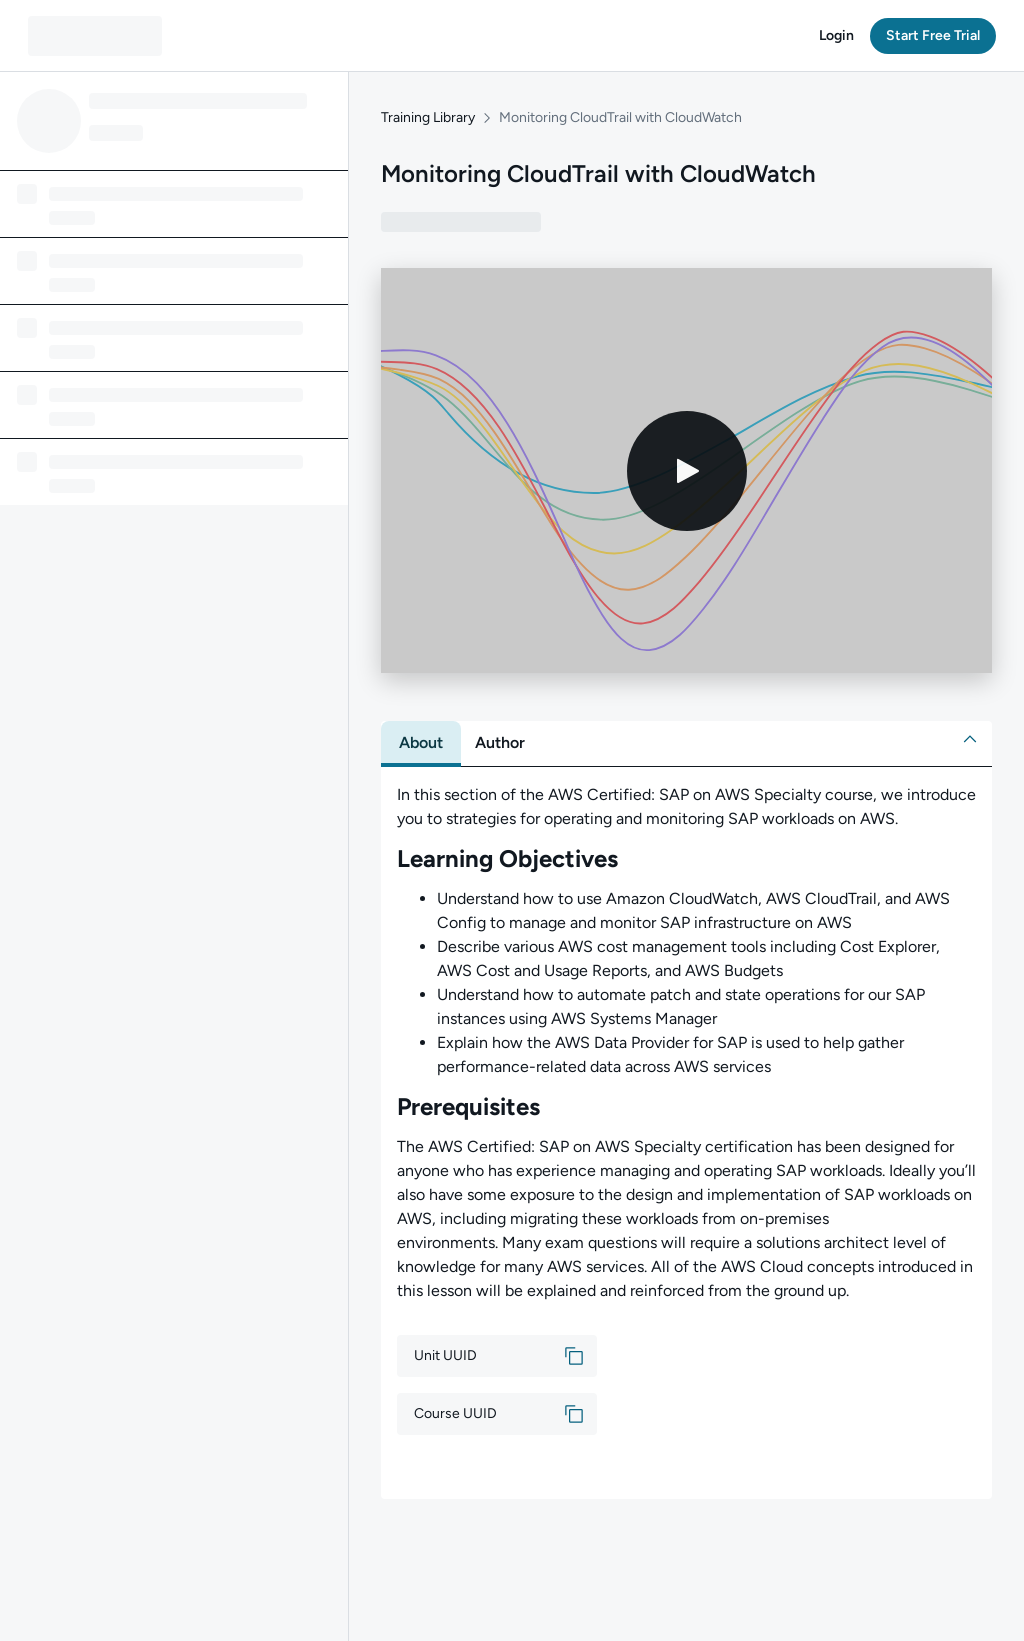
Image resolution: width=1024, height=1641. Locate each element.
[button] (836, 36)
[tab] (421, 743)
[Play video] (687, 471)
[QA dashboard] (95, 36)
